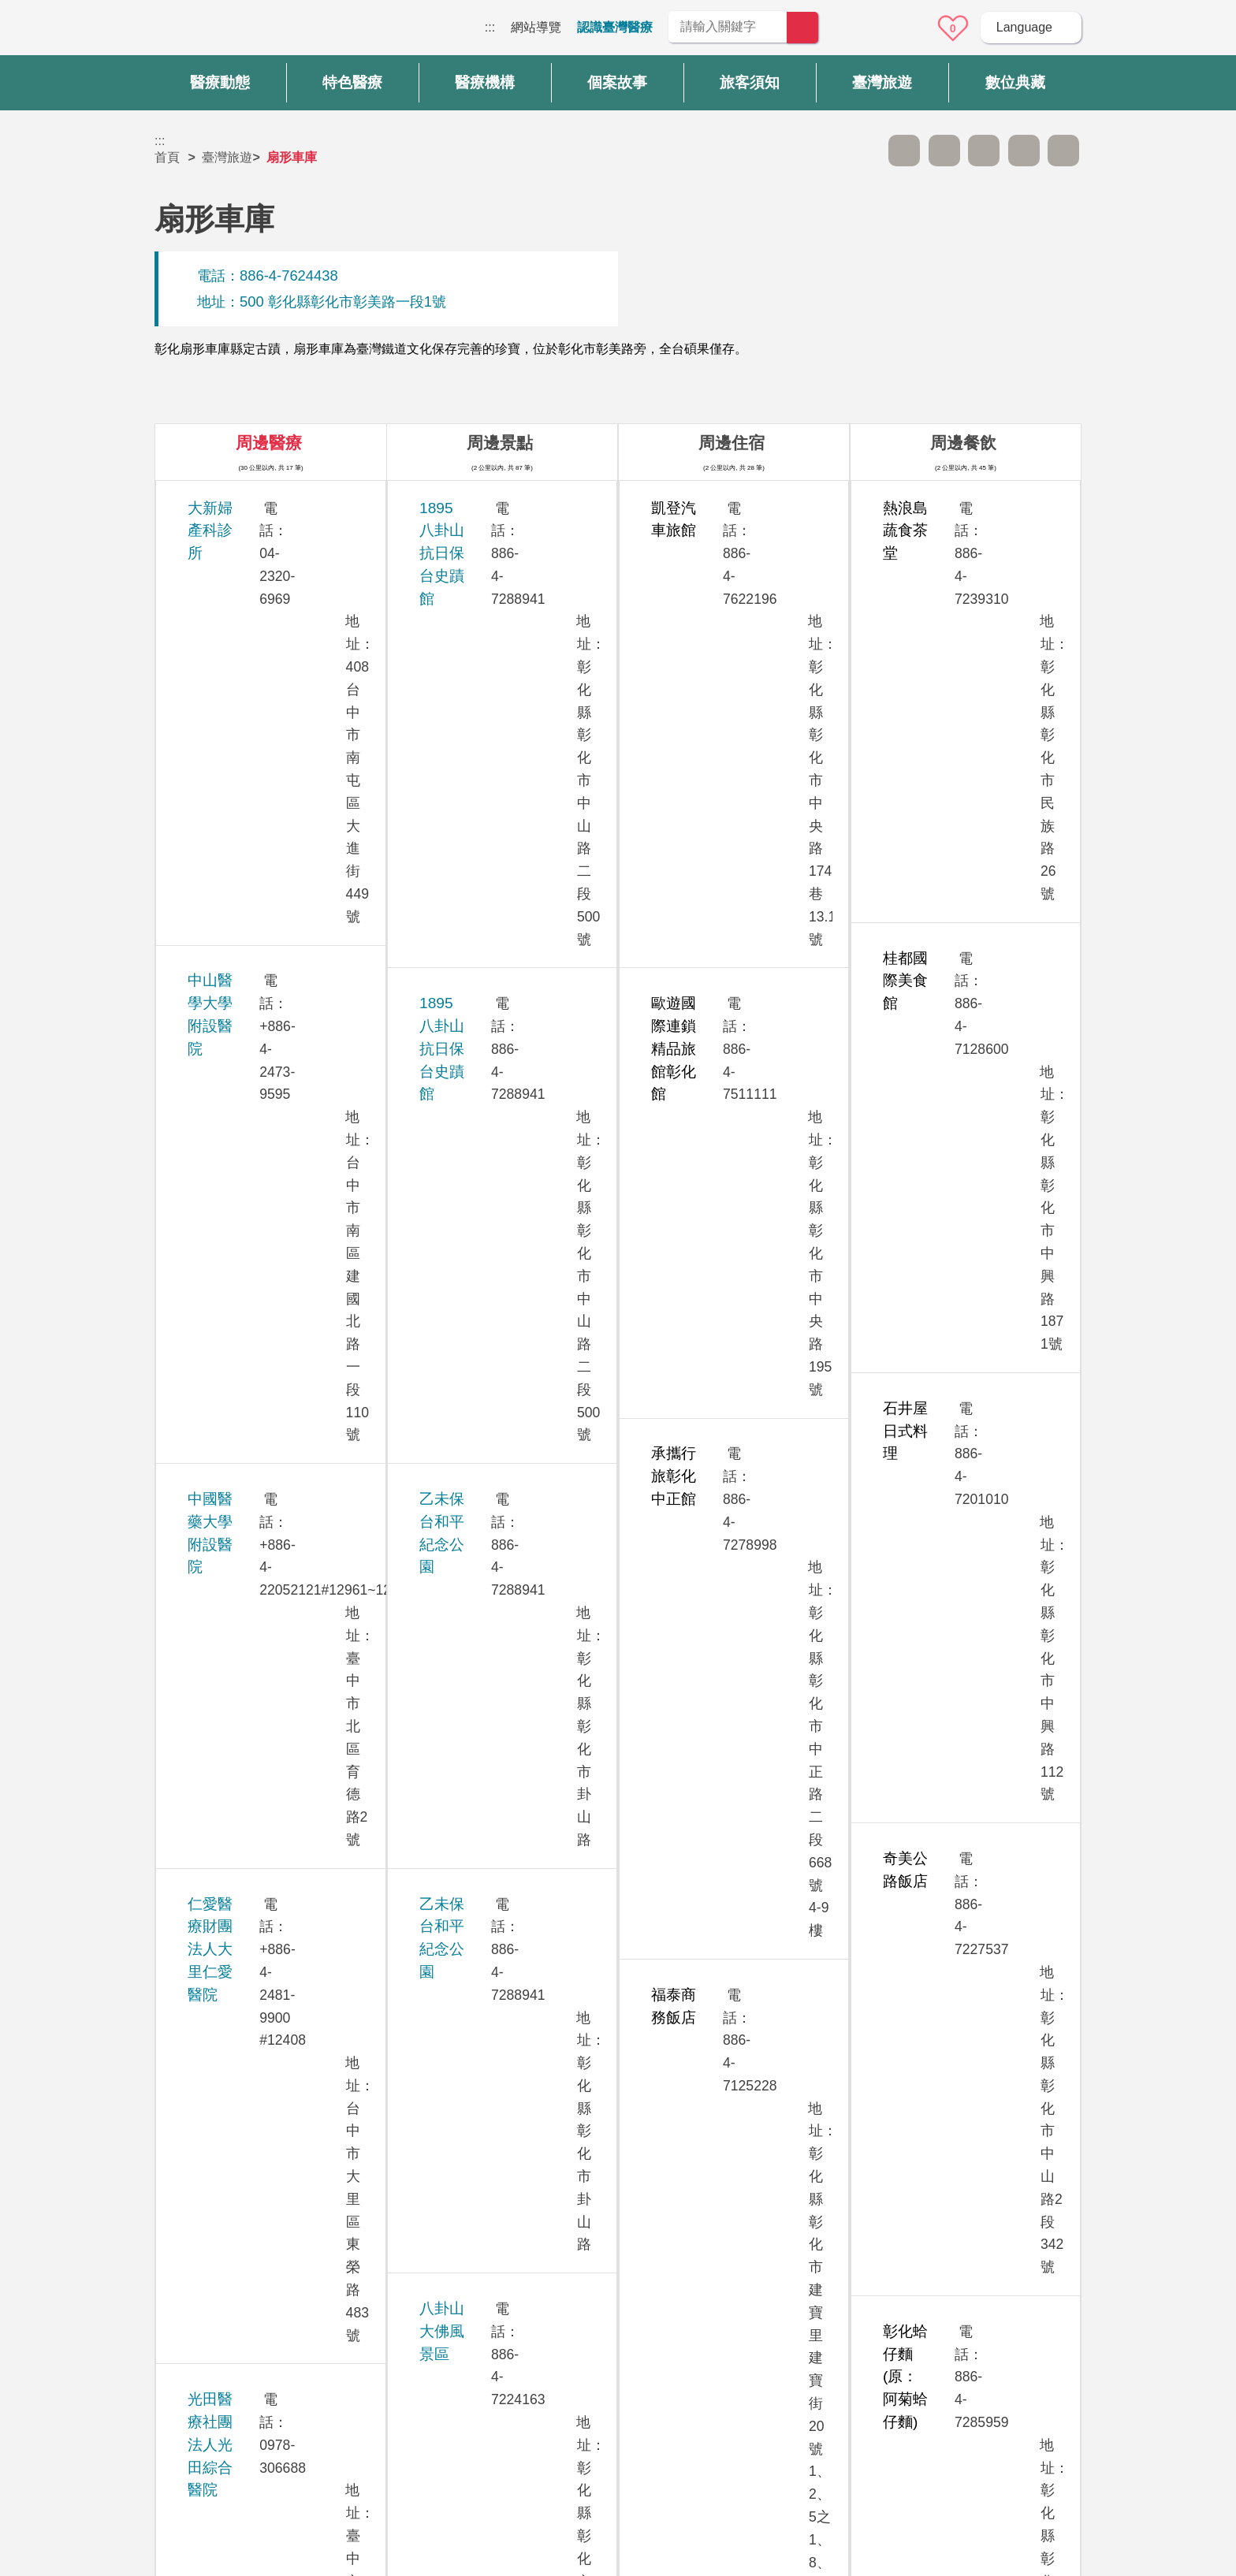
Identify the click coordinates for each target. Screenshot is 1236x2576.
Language (1024, 27)
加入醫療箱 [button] (1063, 150)
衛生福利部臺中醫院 (254, 1900)
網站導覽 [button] (618, 2270)
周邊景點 (500, 443)
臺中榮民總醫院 (239, 1726)
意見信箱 (909, 28)
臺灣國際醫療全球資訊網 (209, 31)
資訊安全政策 (902, 2376)
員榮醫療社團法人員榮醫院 (277, 1245)
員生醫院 (217, 1158)
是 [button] (689, 2199)
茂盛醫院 (217, 1071)
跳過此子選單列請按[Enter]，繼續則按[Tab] (864, 150)
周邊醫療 (269, 443)
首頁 (167, 157)
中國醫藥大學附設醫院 (262, 658)
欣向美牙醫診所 (239, 1007)
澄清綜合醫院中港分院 (262, 1812)
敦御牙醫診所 (232, 1419)
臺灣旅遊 (227, 157)
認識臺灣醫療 (615, 27)
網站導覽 (536, 27)
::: (490, 27)
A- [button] (904, 150)
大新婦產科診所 (239, 508)
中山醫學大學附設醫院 (262, 572)
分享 (1024, 150)
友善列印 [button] (984, 150)
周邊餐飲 (963, 443)
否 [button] (761, 2199)
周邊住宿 (731, 443)
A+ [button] (944, 150)
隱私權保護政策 (909, 2345)
